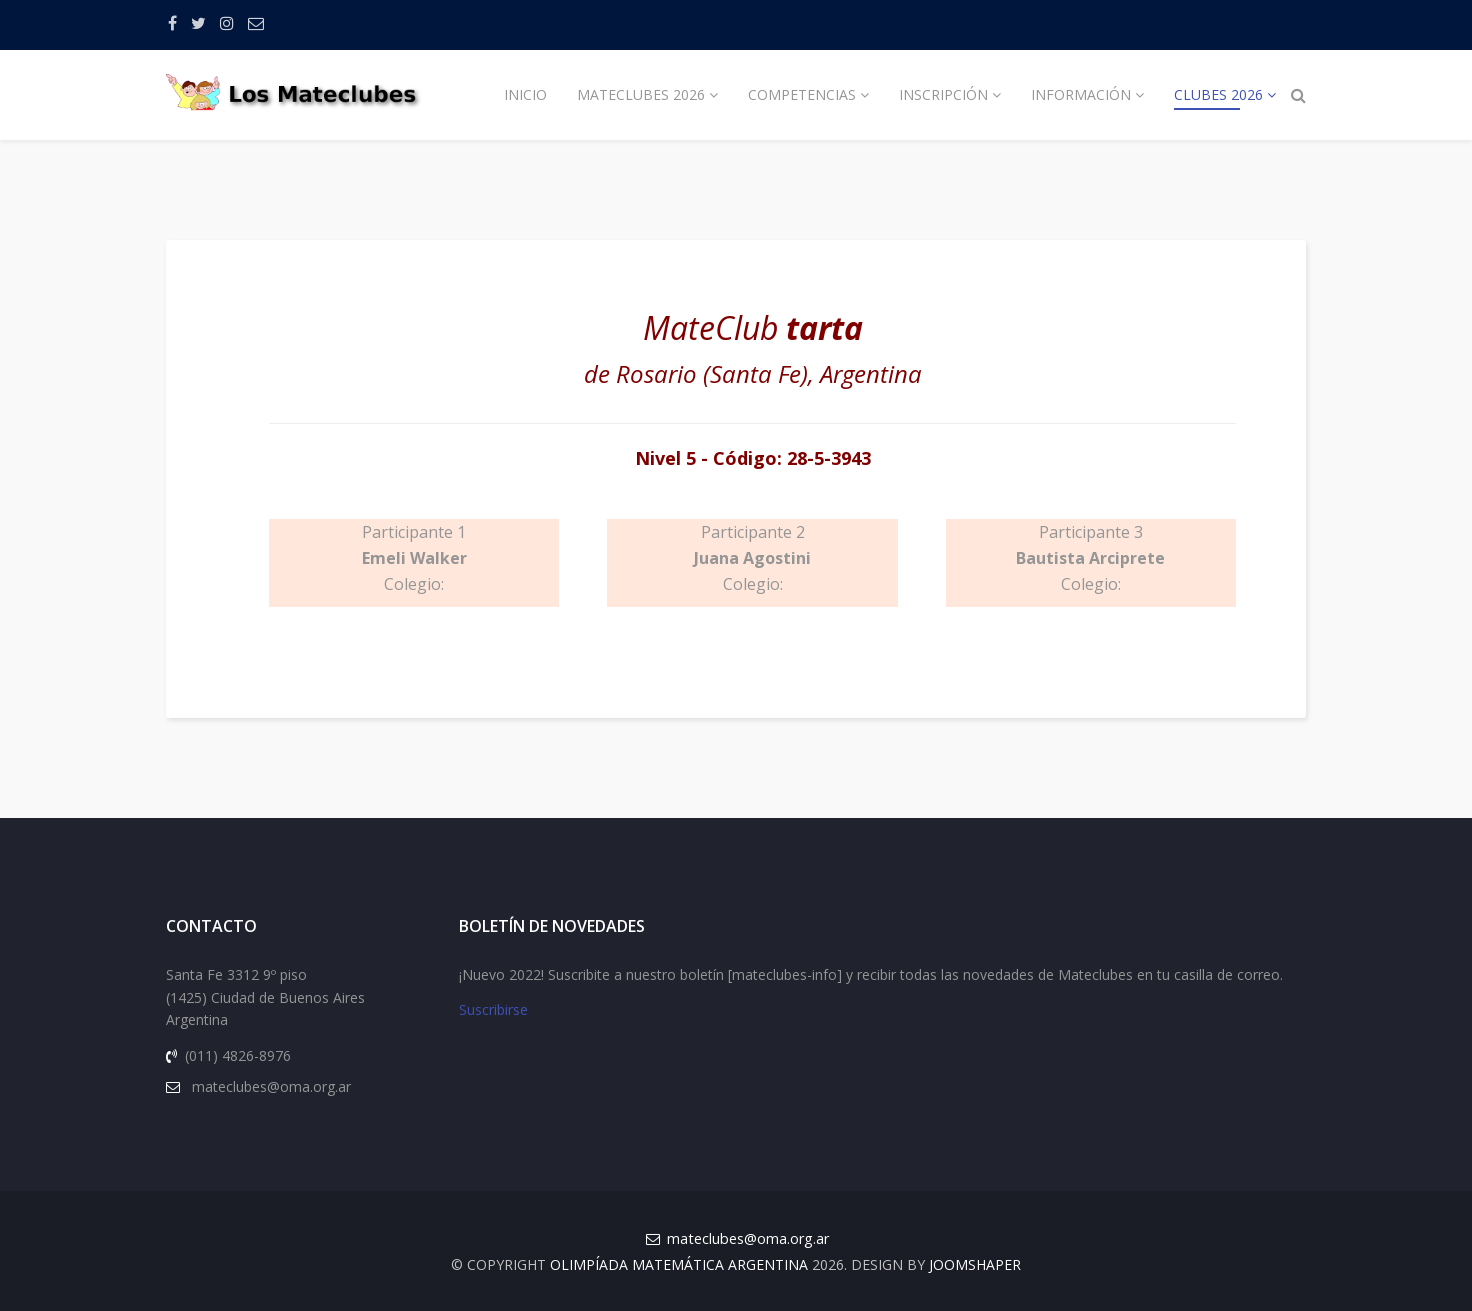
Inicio (525, 94)
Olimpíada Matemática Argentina (679, 1264)
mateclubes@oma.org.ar (748, 1238)
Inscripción (943, 94)
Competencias (802, 94)
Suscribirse (493, 1009)
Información (1081, 94)
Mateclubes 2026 (641, 94)
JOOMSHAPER (975, 1264)
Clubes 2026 (1218, 94)
